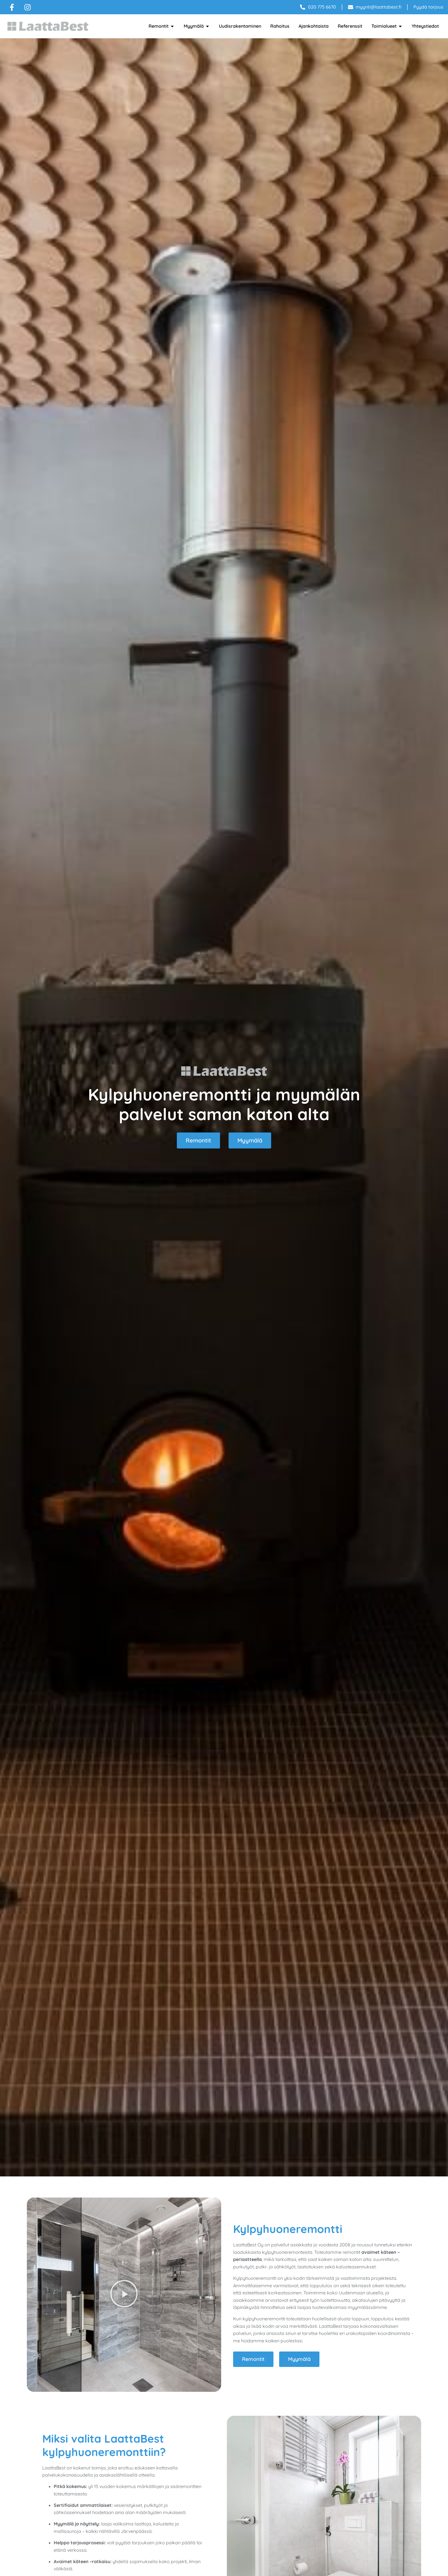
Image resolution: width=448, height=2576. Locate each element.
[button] (124, 2294)
